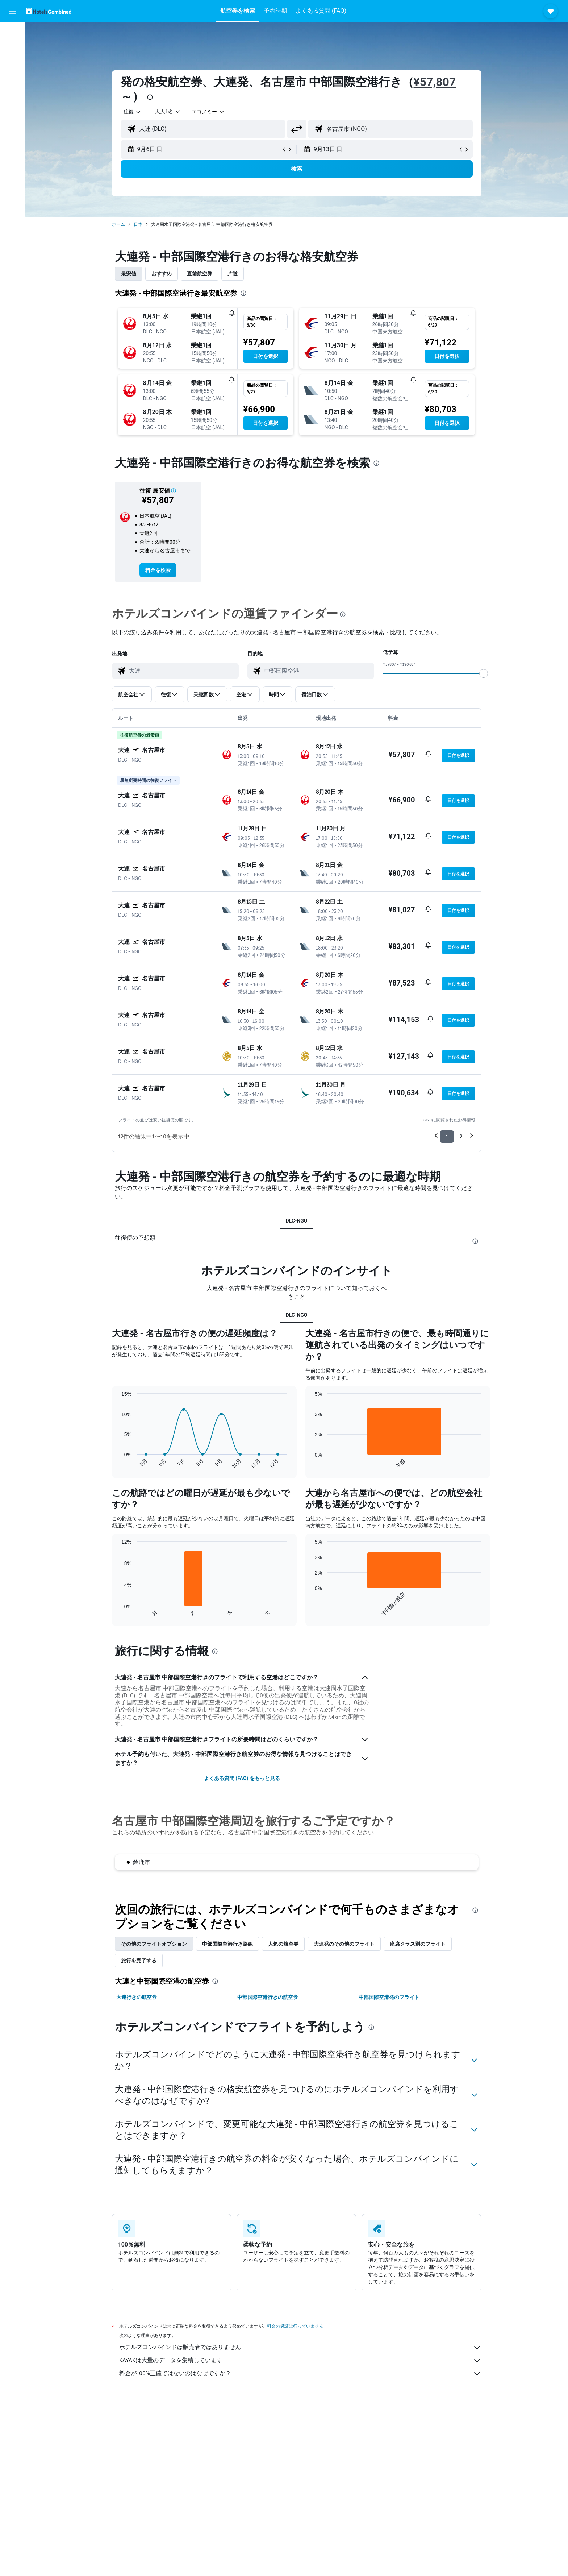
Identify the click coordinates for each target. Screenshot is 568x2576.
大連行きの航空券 (136, 1997)
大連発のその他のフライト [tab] (344, 1944)
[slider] (483, 673)
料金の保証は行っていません (295, 2326)
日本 (138, 224)
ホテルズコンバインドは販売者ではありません (300, 2347)
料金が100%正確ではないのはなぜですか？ (300, 2373)
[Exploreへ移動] (12, 94)
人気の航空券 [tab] (283, 1944)
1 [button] (447, 1136)
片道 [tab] (232, 274)
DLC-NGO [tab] (297, 1221)
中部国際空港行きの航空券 (267, 1997)
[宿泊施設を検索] (12, 48)
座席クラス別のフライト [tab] (418, 1944)
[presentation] (150, 97)
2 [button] (461, 1136)
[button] (12, 11)
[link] (157, 570)
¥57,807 (435, 82)
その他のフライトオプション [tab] (154, 1944)
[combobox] (133, 111)
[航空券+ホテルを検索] (12, 79)
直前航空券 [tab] (199, 274)
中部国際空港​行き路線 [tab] (227, 1944)
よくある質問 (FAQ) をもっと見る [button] (242, 1778)
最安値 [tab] (128, 274)
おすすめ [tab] (161, 274)
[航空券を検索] (12, 33)
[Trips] (12, 115)
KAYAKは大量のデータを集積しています (300, 2360)
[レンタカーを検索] (12, 64)
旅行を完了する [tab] (138, 1960)
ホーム (118, 224)
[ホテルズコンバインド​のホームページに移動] (48, 11)
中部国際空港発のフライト (389, 1997)
